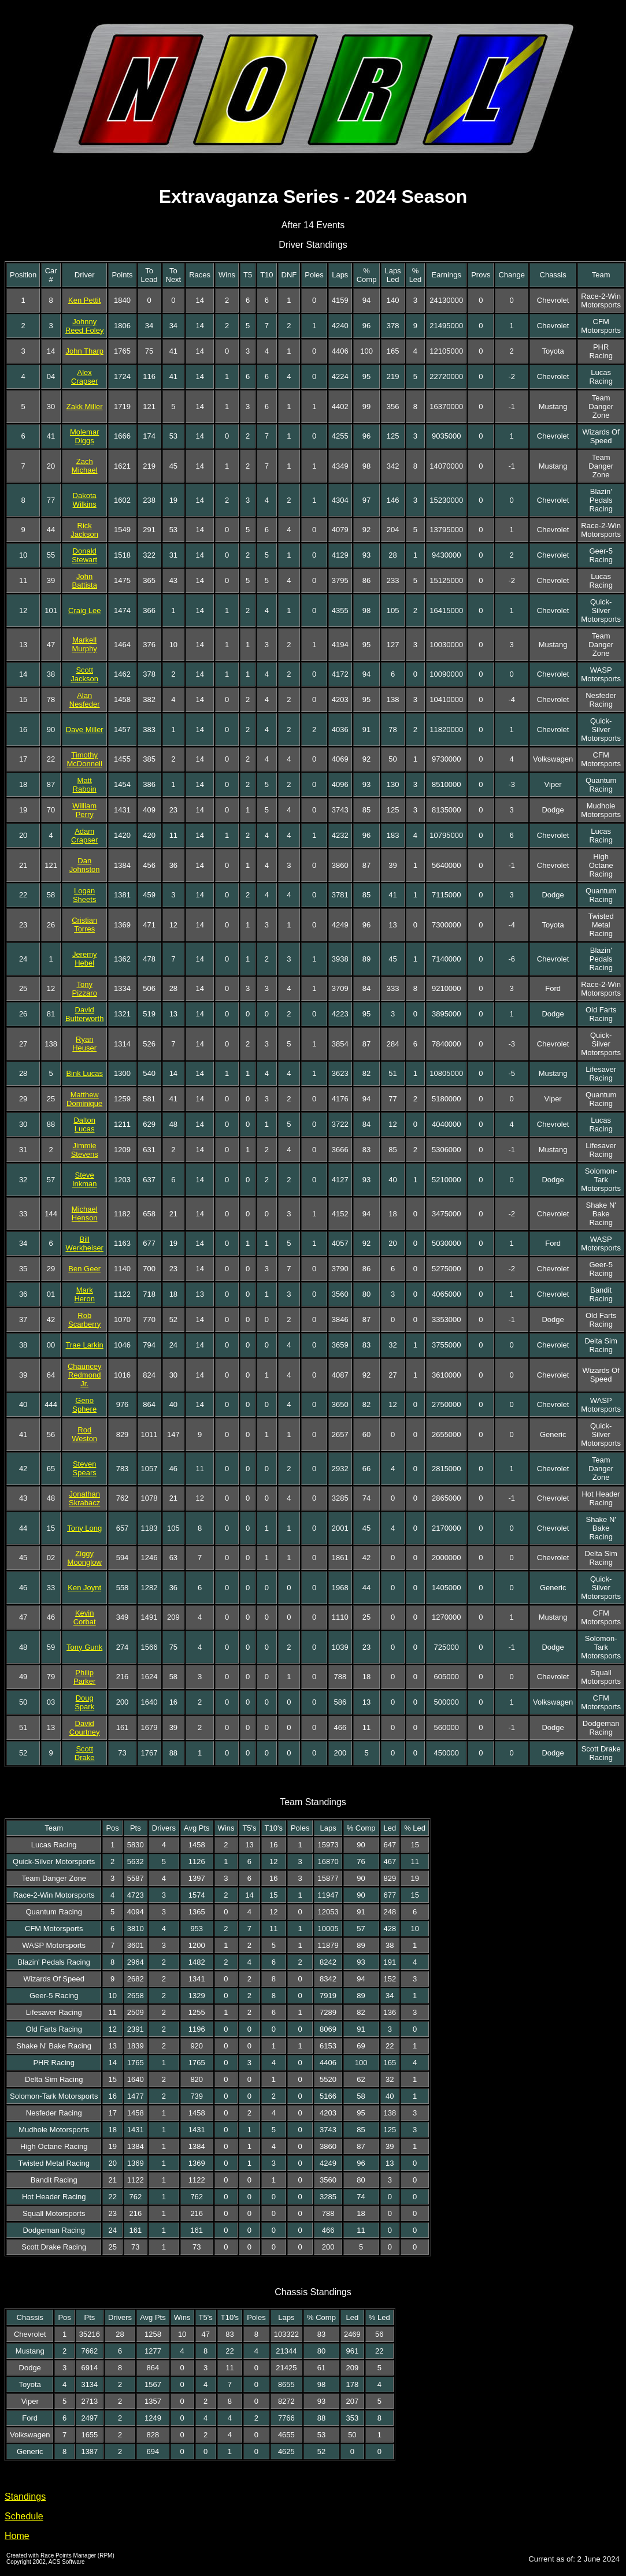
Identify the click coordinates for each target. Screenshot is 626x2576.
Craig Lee (84, 610)
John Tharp (84, 351)
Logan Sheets (84, 895)
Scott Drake (85, 1753)
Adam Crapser (84, 835)
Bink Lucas (84, 1073)
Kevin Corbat (84, 1617)
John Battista (84, 580)
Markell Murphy (84, 644)
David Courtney (84, 1727)
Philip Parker (84, 1677)
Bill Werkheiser (84, 1243)
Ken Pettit (84, 300)
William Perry (84, 810)
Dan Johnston (84, 865)
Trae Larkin (84, 1345)
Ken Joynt (84, 1587)
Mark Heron (84, 1294)
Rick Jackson (84, 530)
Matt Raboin (85, 784)
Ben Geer (84, 1268)
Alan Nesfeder (84, 699)
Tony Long (84, 1528)
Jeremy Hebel (84, 958)
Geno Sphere (84, 1404)
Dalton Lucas (84, 1124)
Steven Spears (85, 1468)
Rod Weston (84, 1434)
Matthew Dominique (84, 1099)
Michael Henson (85, 1213)
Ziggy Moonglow (85, 1558)
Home (17, 2536)
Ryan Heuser (84, 1043)
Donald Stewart (84, 555)
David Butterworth (84, 1014)
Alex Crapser (84, 376)
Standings (25, 2496)
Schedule (24, 2516)
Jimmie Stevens (84, 1150)
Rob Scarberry (84, 1319)
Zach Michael (85, 465)
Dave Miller (84, 729)
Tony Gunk (84, 1647)
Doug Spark (84, 1702)
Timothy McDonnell (84, 759)
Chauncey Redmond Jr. (85, 1375)
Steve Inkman (84, 1179)
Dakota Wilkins (85, 499)
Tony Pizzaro (84, 988)
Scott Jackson (84, 674)
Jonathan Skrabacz (84, 1498)
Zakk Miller (84, 406)
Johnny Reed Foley (84, 326)
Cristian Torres (84, 924)
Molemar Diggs (84, 436)
